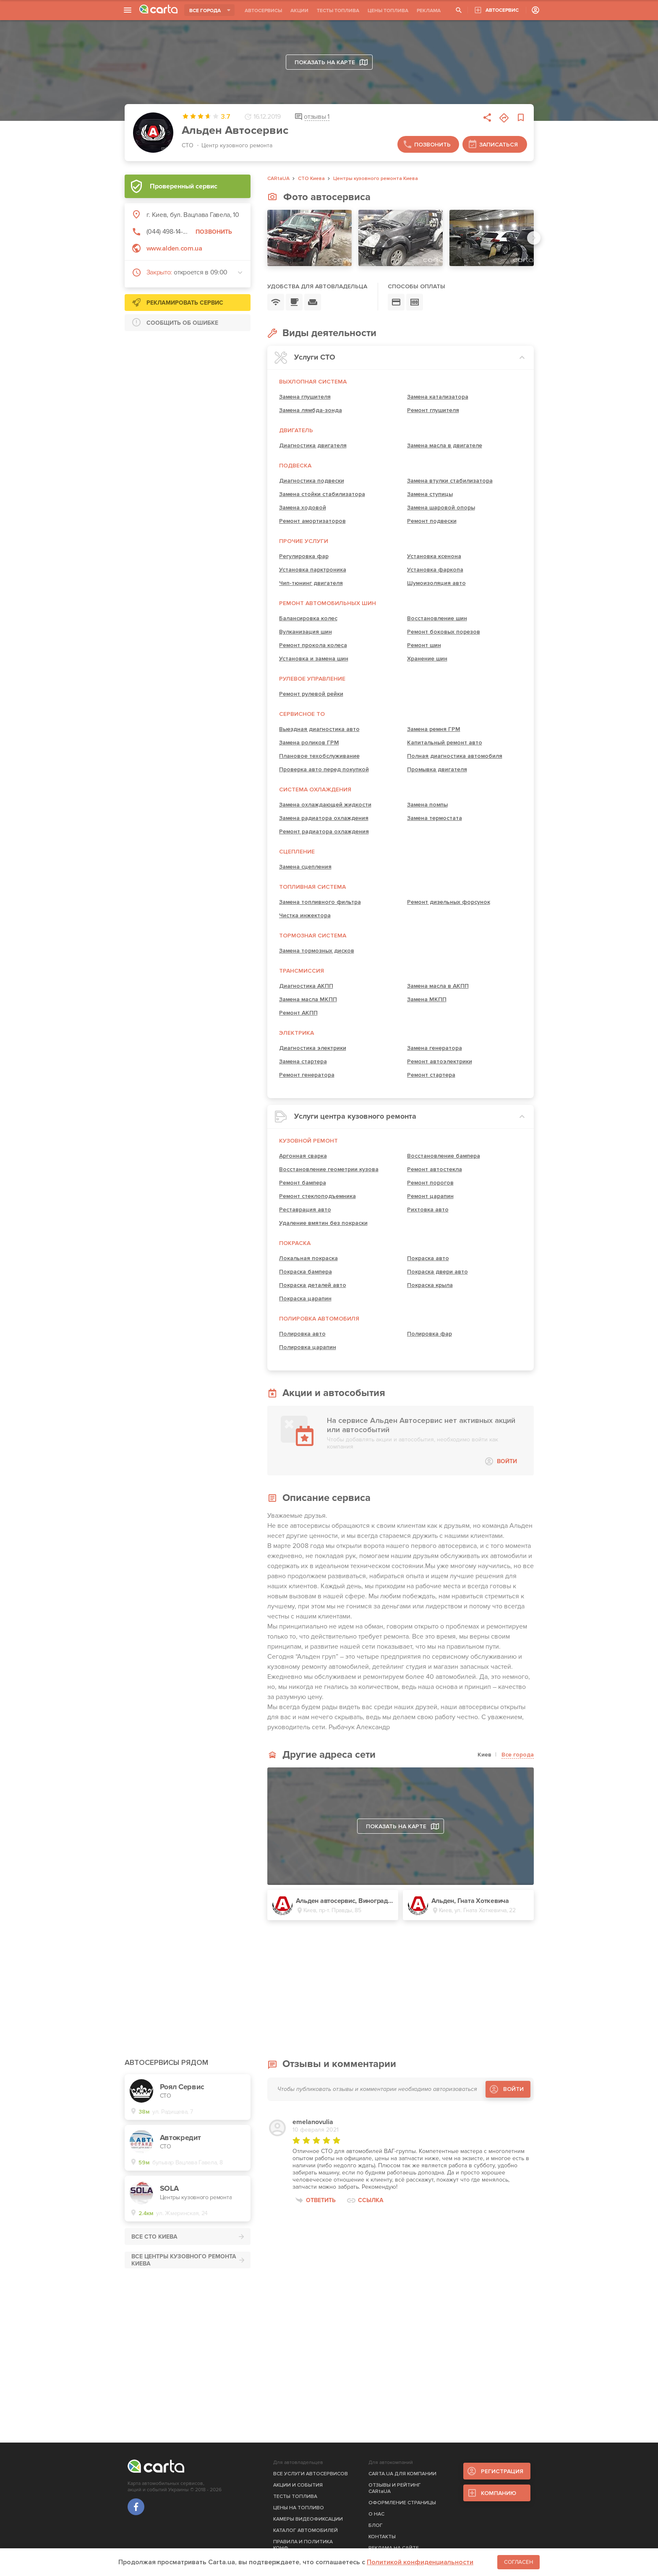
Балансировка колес (308, 618)
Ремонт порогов (430, 1182)
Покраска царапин (305, 1298)
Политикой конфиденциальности (420, 2562)
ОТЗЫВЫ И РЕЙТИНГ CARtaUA (394, 2488)
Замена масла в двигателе (444, 445)
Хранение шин (427, 658)
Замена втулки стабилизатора (450, 480)
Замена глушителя (305, 396)
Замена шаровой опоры (441, 507)
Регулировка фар (304, 556)
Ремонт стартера (431, 1074)
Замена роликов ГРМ (309, 742)
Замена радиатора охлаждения (323, 818)
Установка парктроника (312, 569)
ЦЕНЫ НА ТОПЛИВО (298, 2508)
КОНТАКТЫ (382, 2537)
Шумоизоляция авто (436, 583)
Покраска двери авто (437, 1271)
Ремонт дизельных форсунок (448, 902)
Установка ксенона (434, 556)
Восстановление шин (437, 618)
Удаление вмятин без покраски (323, 1223)
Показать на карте (331, 62)
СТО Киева (311, 178)
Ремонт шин (424, 645)
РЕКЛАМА (429, 11)
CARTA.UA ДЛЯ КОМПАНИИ (402, 2474)
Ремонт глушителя (433, 410)
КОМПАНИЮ (498, 2493)
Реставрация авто (305, 1209)
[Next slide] (533, 238)
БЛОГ (375, 2525)
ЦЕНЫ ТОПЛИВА (388, 11)
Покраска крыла (430, 1285)
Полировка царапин (307, 1347)
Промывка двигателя (437, 769)
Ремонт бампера (302, 1182)
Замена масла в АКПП (438, 985)
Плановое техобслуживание (319, 755)
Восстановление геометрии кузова (329, 1169)
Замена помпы (427, 804)
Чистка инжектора (305, 915)
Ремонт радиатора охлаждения (324, 831)
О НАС (376, 2514)
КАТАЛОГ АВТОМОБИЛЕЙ (305, 2530)
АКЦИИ (299, 11)
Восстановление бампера (443, 1155)
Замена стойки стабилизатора (322, 494)
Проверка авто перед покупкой (324, 769)
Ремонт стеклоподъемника (317, 1196)
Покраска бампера (305, 1271)
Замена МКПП (426, 999)
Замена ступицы (430, 494)
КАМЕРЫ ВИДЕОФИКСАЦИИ (308, 2519)
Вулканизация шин (305, 631)
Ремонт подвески (432, 521)
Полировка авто (302, 1333)
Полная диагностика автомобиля (454, 755)
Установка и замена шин (313, 658)
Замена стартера (303, 1061)
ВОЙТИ (507, 1461)
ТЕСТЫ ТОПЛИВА (338, 11)
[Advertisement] (188, 390)
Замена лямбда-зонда (310, 410)
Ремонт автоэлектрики (439, 1061)
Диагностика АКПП (306, 985)
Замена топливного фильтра (320, 902)
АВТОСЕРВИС (502, 10)
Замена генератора (434, 1048)
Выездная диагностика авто (319, 729)
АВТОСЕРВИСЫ (263, 11)
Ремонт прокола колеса (313, 645)
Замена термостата (434, 818)
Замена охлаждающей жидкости (325, 804)
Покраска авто (428, 1258)
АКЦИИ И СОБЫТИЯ (298, 2485)
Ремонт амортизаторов (312, 521)
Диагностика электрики (312, 1048)
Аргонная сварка (303, 1155)
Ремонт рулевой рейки (311, 693)
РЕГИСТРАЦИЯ (502, 2471)
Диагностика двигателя (313, 445)
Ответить (321, 2200)
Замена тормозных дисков (316, 950)
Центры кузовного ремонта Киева (375, 178)
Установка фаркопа (435, 569)
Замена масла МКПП (308, 999)
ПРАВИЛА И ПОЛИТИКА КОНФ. (303, 2545)
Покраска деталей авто (312, 1285)
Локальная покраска (308, 1258)
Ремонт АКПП (298, 1012)
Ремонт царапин (430, 1196)
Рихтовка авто (428, 1209)
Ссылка (371, 2200)
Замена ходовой (302, 507)
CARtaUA (278, 178)
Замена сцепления (305, 866)
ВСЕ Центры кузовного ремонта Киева (183, 2260)
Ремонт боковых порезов (443, 631)
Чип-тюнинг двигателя (311, 583)
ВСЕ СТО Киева (154, 2236)
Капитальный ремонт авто (444, 742)
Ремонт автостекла (434, 1169)
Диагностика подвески (311, 480)
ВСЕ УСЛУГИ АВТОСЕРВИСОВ (310, 2474)
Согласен (518, 2562)
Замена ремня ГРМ (433, 729)
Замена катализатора (437, 396)
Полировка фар (429, 1333)
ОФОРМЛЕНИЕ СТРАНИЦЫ (402, 2503)
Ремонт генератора (306, 1074)
